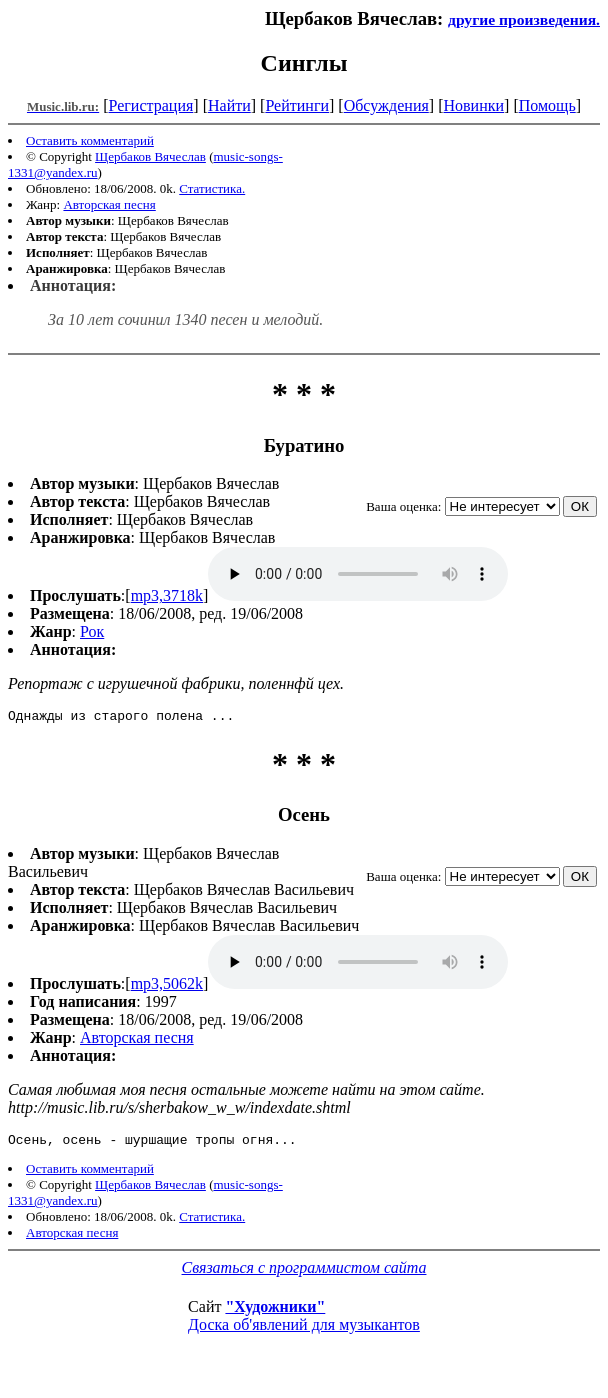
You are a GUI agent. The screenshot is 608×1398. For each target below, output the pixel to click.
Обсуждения (386, 105)
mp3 (358, 574)
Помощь (547, 105)
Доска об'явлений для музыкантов (304, 1330)
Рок (92, 631)
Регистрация (151, 105)
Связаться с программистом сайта (304, 1273)
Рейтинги (297, 105)
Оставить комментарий (90, 140)
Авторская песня (109, 204)
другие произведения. (524, 19)
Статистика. (212, 188)
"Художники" (275, 1312)
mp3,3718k (167, 595)
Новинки (473, 105)
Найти (229, 105)
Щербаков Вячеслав (150, 156)
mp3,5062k (167, 986)
